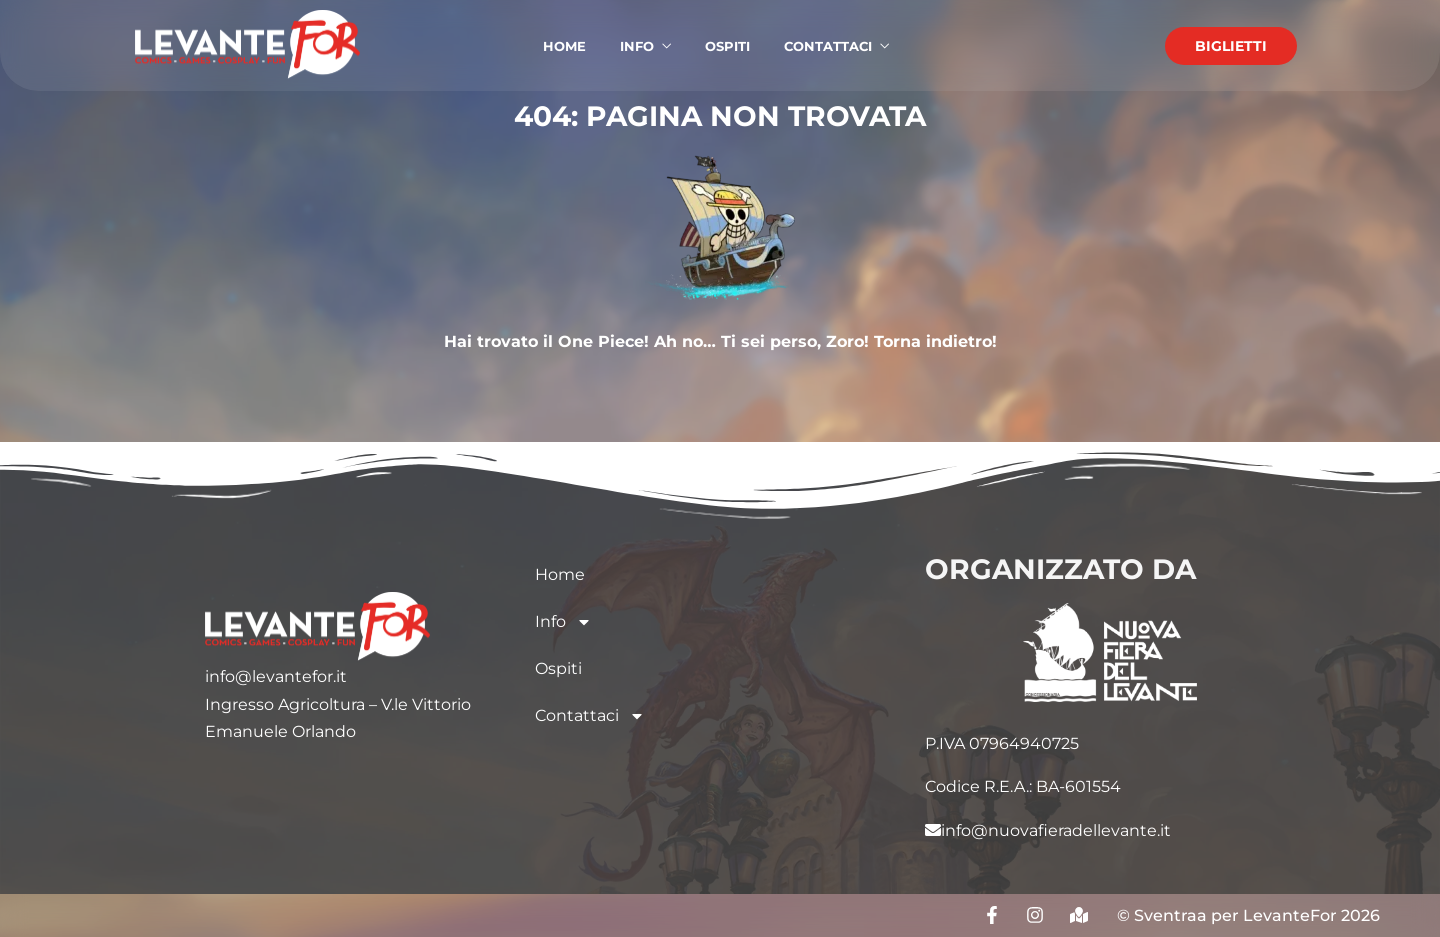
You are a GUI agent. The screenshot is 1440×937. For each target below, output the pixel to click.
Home (560, 574)
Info (563, 622)
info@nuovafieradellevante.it (1048, 830)
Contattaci (590, 716)
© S (1130, 915)
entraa (1180, 915)
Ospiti (558, 668)
